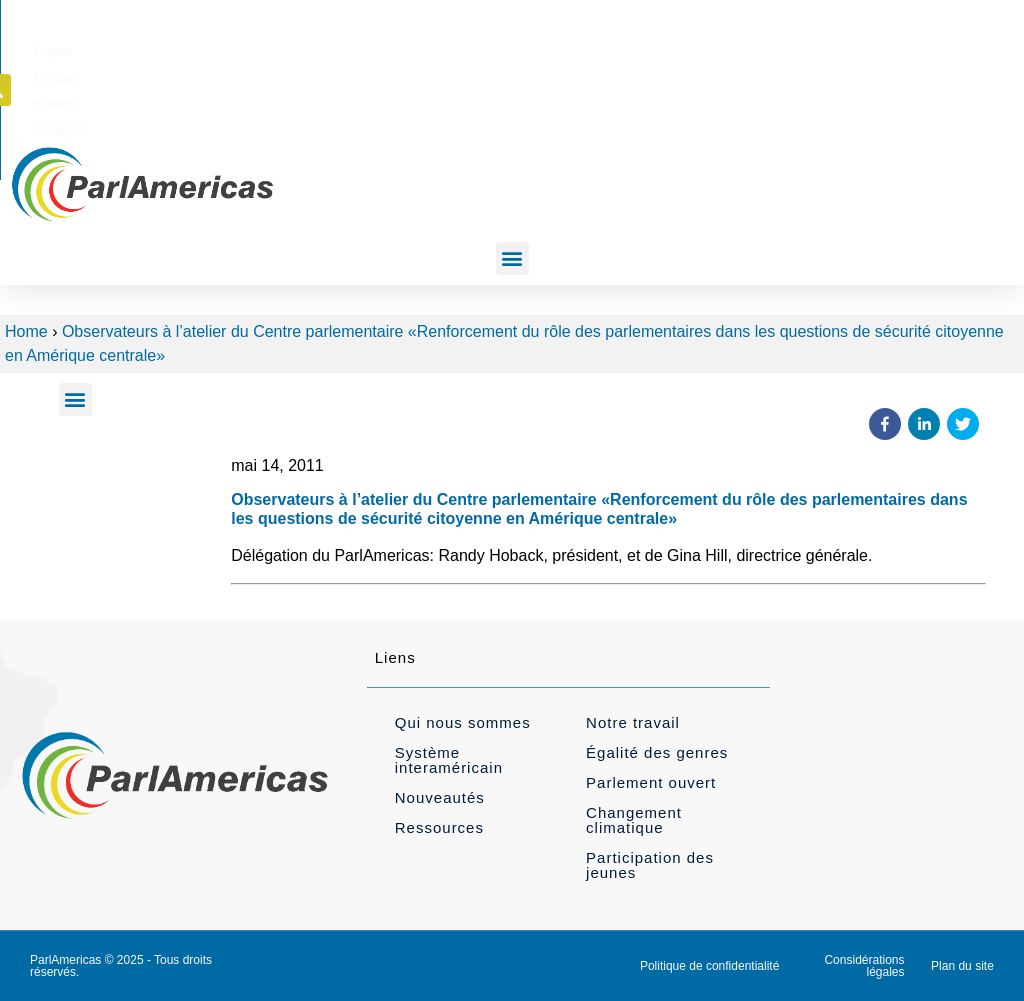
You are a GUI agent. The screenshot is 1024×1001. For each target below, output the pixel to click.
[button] (896, 48)
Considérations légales (864, 966)
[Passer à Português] (754, 49)
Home (26, 331)
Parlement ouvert (651, 782)
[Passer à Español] (685, 49)
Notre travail (633, 722)
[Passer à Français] (621, 49)
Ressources (439, 827)
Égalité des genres (657, 752)
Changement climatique (634, 820)
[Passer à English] (558, 49)
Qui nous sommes (463, 722)
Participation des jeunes (650, 865)
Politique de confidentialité (709, 966)
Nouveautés (440, 797)
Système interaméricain (449, 760)
